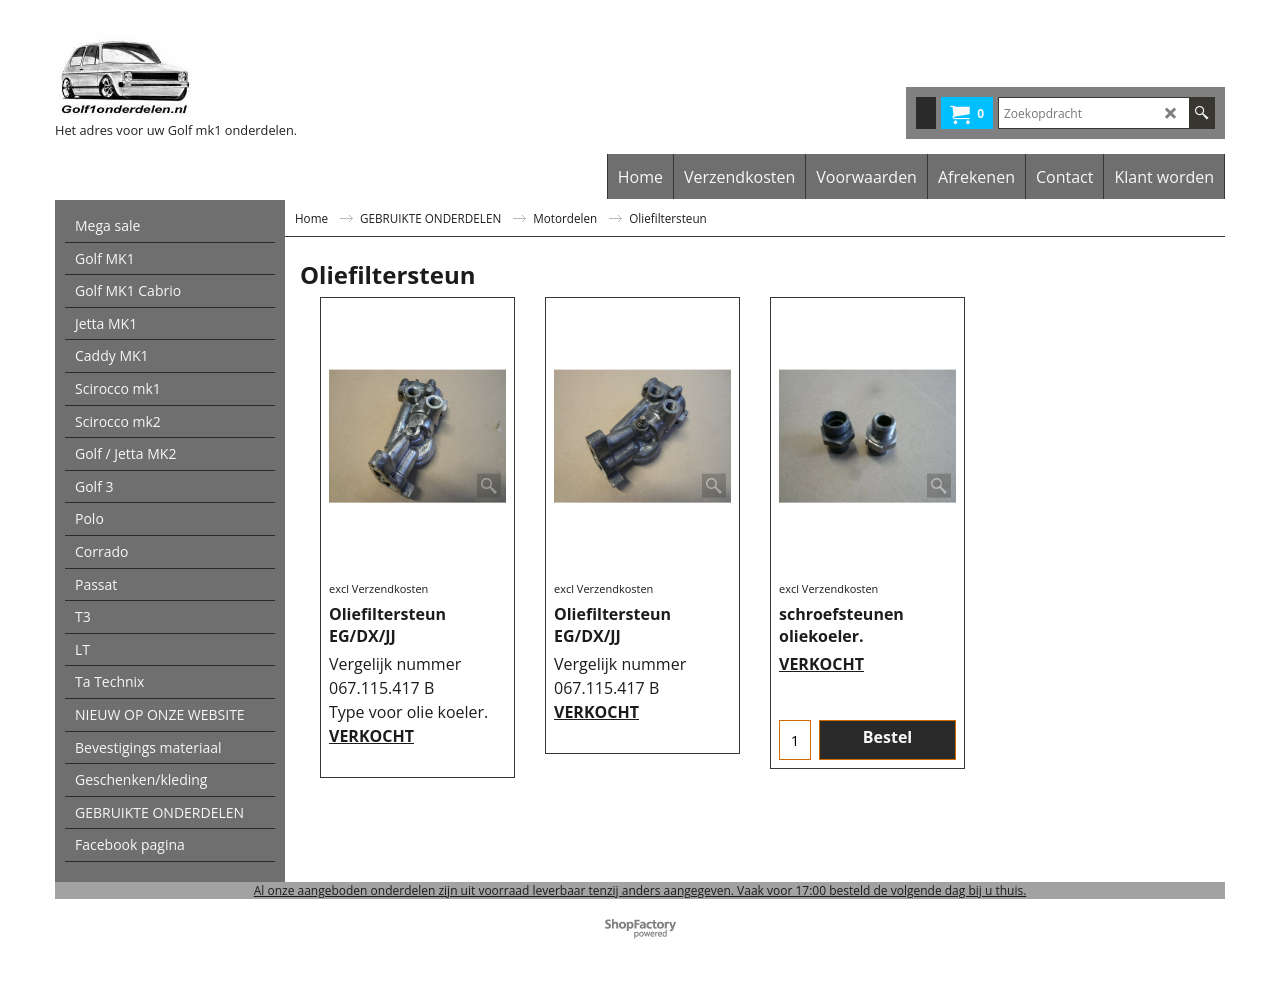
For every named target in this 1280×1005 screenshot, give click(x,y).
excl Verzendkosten (378, 588)
